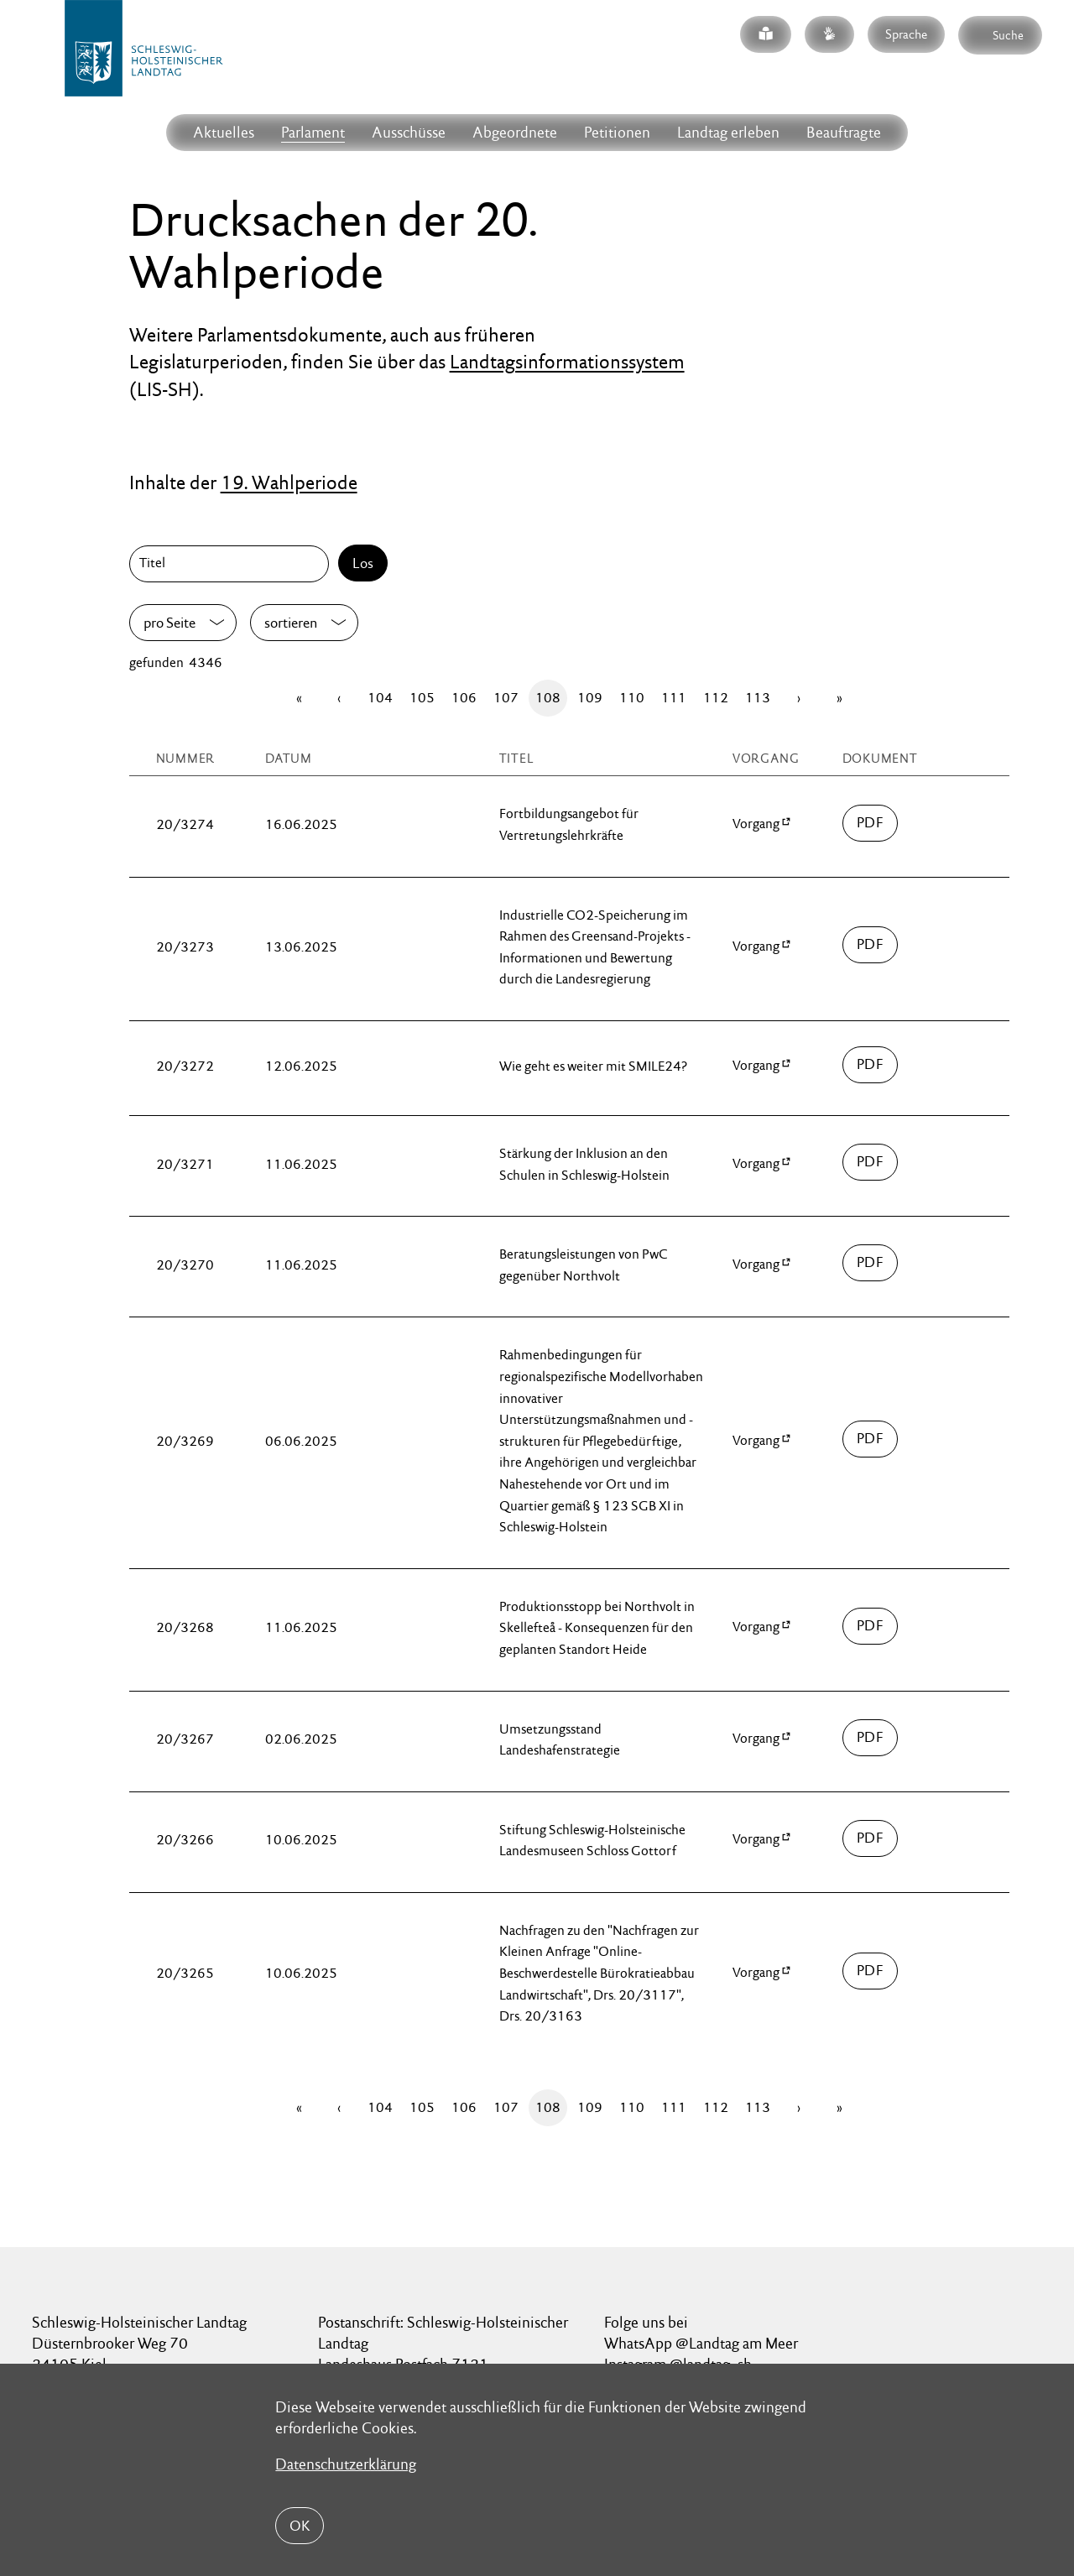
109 (589, 698)
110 (631, 698)
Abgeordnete (514, 132)
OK (299, 2525)
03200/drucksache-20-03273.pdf (870, 944)
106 (464, 698)
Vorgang (756, 824)
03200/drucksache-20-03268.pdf (870, 1626)
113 (757, 698)
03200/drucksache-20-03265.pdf (870, 1971)
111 (673, 698)
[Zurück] (339, 698)
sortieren (290, 622)
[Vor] (798, 698)
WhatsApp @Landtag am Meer (701, 2343)
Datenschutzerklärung (345, 2464)
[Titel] (232, 563)
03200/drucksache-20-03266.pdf (870, 1838)
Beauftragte (843, 132)
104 (380, 698)
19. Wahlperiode (289, 482)
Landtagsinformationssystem (567, 361)
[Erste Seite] (298, 698)
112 (715, 698)
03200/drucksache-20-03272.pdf (870, 1064)
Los (362, 563)
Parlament (313, 132)
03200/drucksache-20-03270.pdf (870, 1262)
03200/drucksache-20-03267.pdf (870, 1737)
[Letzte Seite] (839, 698)
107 (506, 698)
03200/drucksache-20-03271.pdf (870, 1162)
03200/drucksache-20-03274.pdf (870, 823)
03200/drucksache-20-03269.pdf (870, 1439)
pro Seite (169, 622)
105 (422, 698)
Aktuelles (223, 132)
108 (547, 698)
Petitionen (617, 132)
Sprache (906, 34)
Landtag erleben (728, 132)
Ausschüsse (409, 132)
